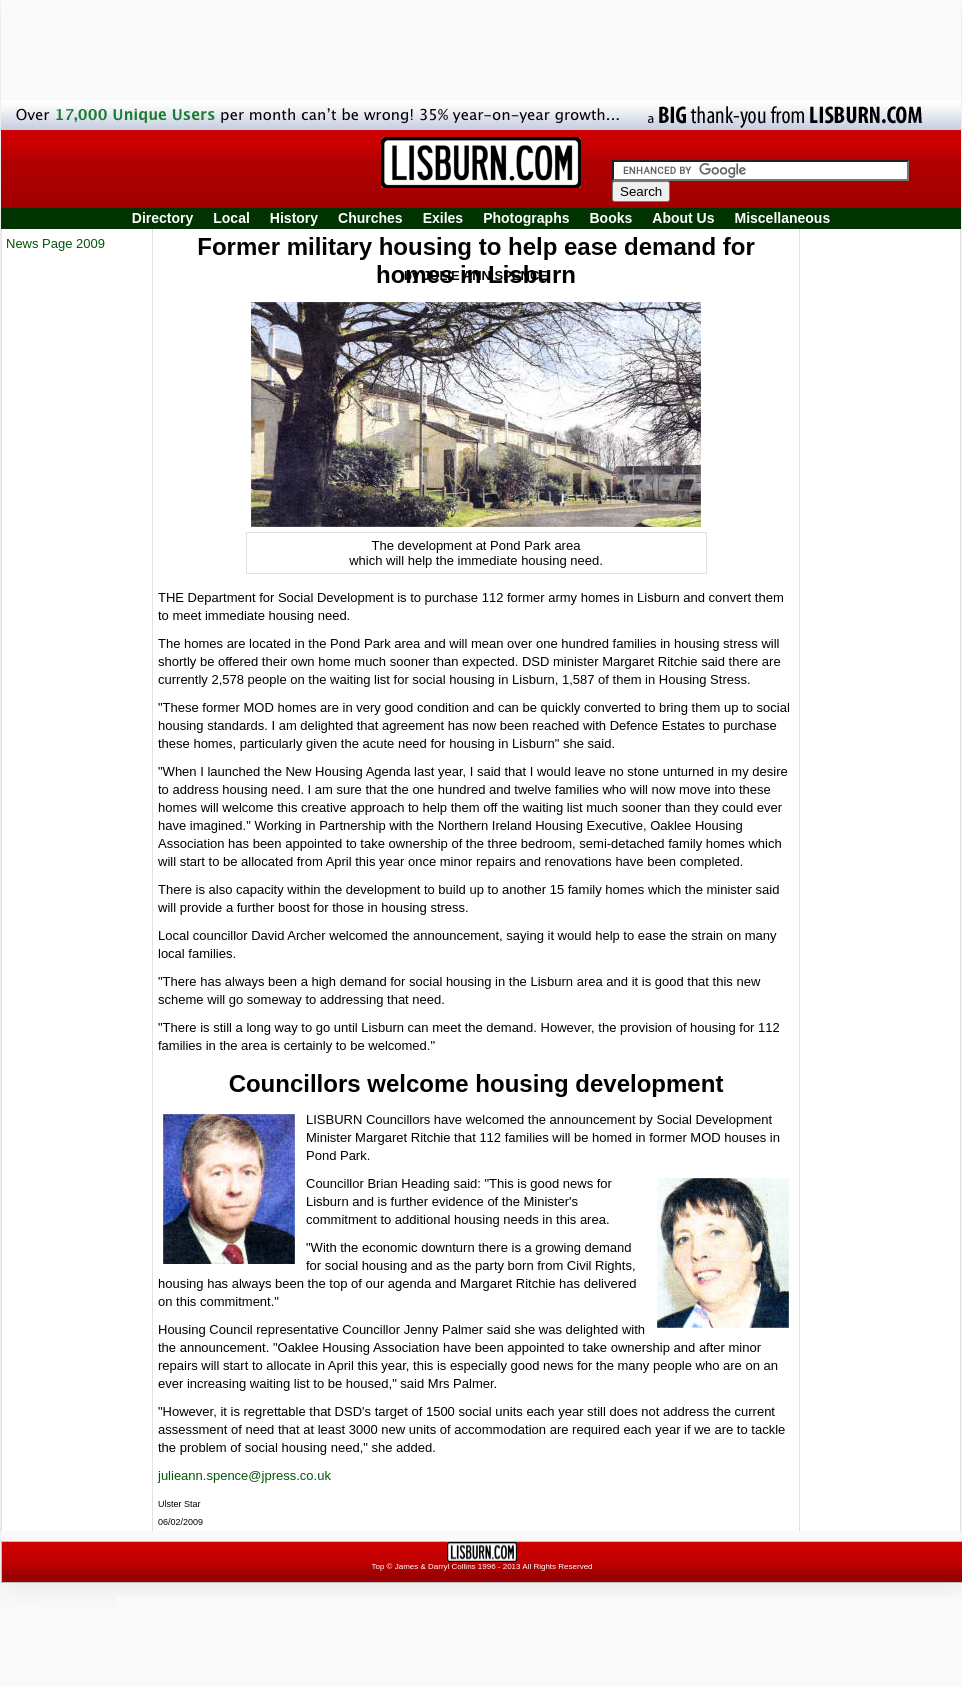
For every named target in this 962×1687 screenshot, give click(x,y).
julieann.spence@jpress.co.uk (244, 1475)
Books (610, 218)
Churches (370, 218)
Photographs (526, 218)
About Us (683, 218)
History (294, 218)
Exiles (443, 218)
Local (231, 218)
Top (377, 1566)
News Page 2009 (55, 243)
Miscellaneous (783, 218)
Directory (162, 218)
